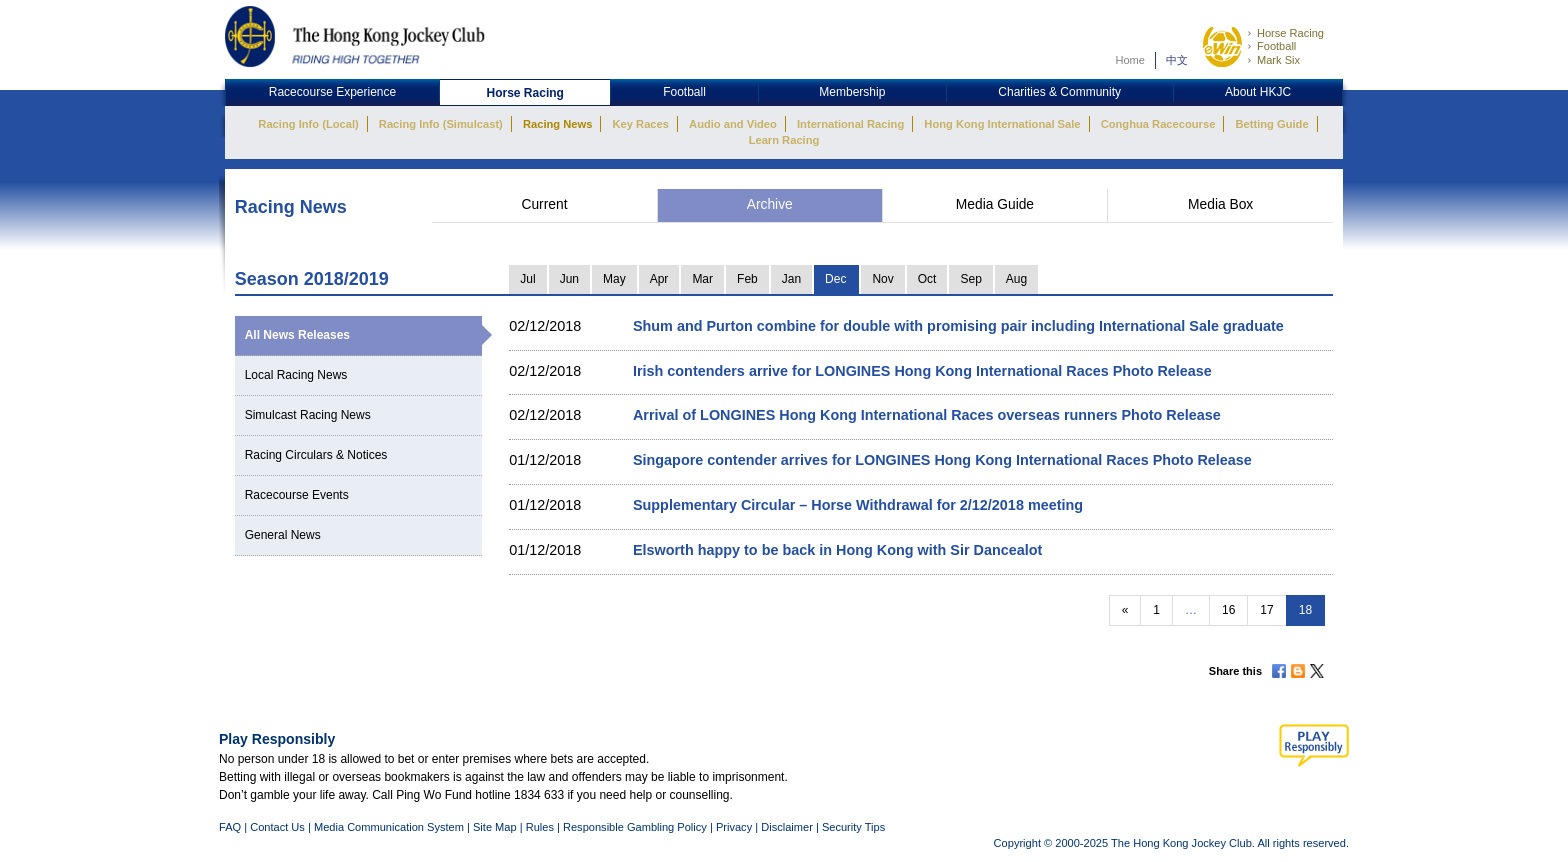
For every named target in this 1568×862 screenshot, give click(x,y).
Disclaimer (787, 827)
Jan (791, 279)
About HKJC (1258, 92)
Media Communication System (389, 827)
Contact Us (277, 827)
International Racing (850, 124)
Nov (882, 279)
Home (1130, 60)
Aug (1016, 279)
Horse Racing (1290, 33)
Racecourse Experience (332, 92)
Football (1276, 46)
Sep (970, 279)
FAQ (230, 827)
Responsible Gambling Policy (635, 827)
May (614, 279)
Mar (702, 279)
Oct (927, 279)
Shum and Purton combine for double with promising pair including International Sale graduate (958, 326)
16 (1228, 610)
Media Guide (995, 204)
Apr (659, 279)
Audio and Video (733, 124)
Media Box (1220, 204)
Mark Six (1278, 60)
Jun (569, 279)
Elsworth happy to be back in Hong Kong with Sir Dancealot (837, 550)
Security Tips (853, 827)
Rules (541, 827)
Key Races (641, 124)
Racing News (557, 124)
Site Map (495, 827)
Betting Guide (1271, 124)
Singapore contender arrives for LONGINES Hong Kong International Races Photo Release (942, 460)
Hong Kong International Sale (1002, 124)
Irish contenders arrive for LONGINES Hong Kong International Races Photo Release (922, 371)
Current (544, 204)
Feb (747, 279)
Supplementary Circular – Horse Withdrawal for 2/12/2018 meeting (858, 505)
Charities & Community (1059, 92)
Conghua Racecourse (1158, 124)
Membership (852, 92)
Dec (835, 279)
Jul (527, 279)
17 (1266, 610)
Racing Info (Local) (308, 124)
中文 (1177, 60)
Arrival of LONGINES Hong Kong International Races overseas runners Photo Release (927, 415)
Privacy (734, 827)
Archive (770, 204)
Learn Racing (784, 140)
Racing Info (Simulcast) (441, 124)
